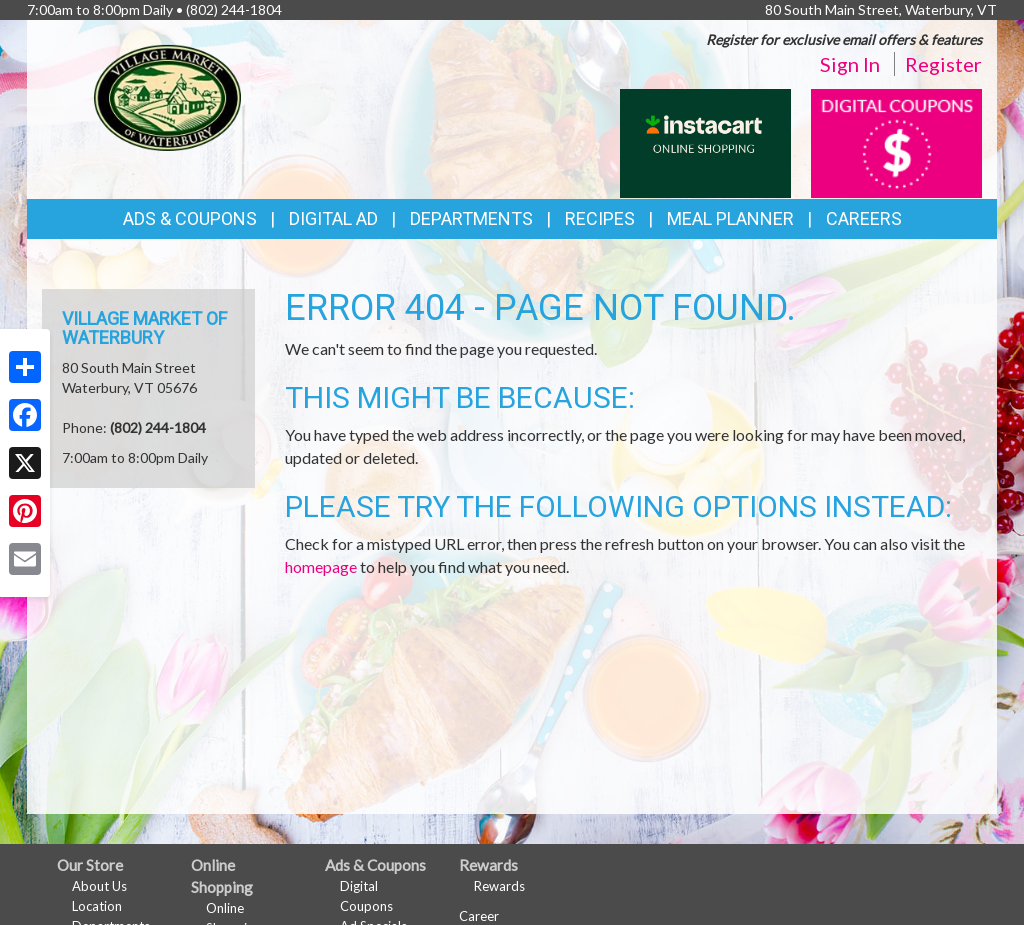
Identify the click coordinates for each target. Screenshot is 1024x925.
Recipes (600, 218)
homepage (321, 566)
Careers (864, 218)
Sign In (850, 64)
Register (943, 64)
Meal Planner (730, 218)
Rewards (499, 886)
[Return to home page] (167, 95)
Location (97, 906)
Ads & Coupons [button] (190, 218)
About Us (99, 886)
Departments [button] (471, 218)
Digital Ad (333, 218)
